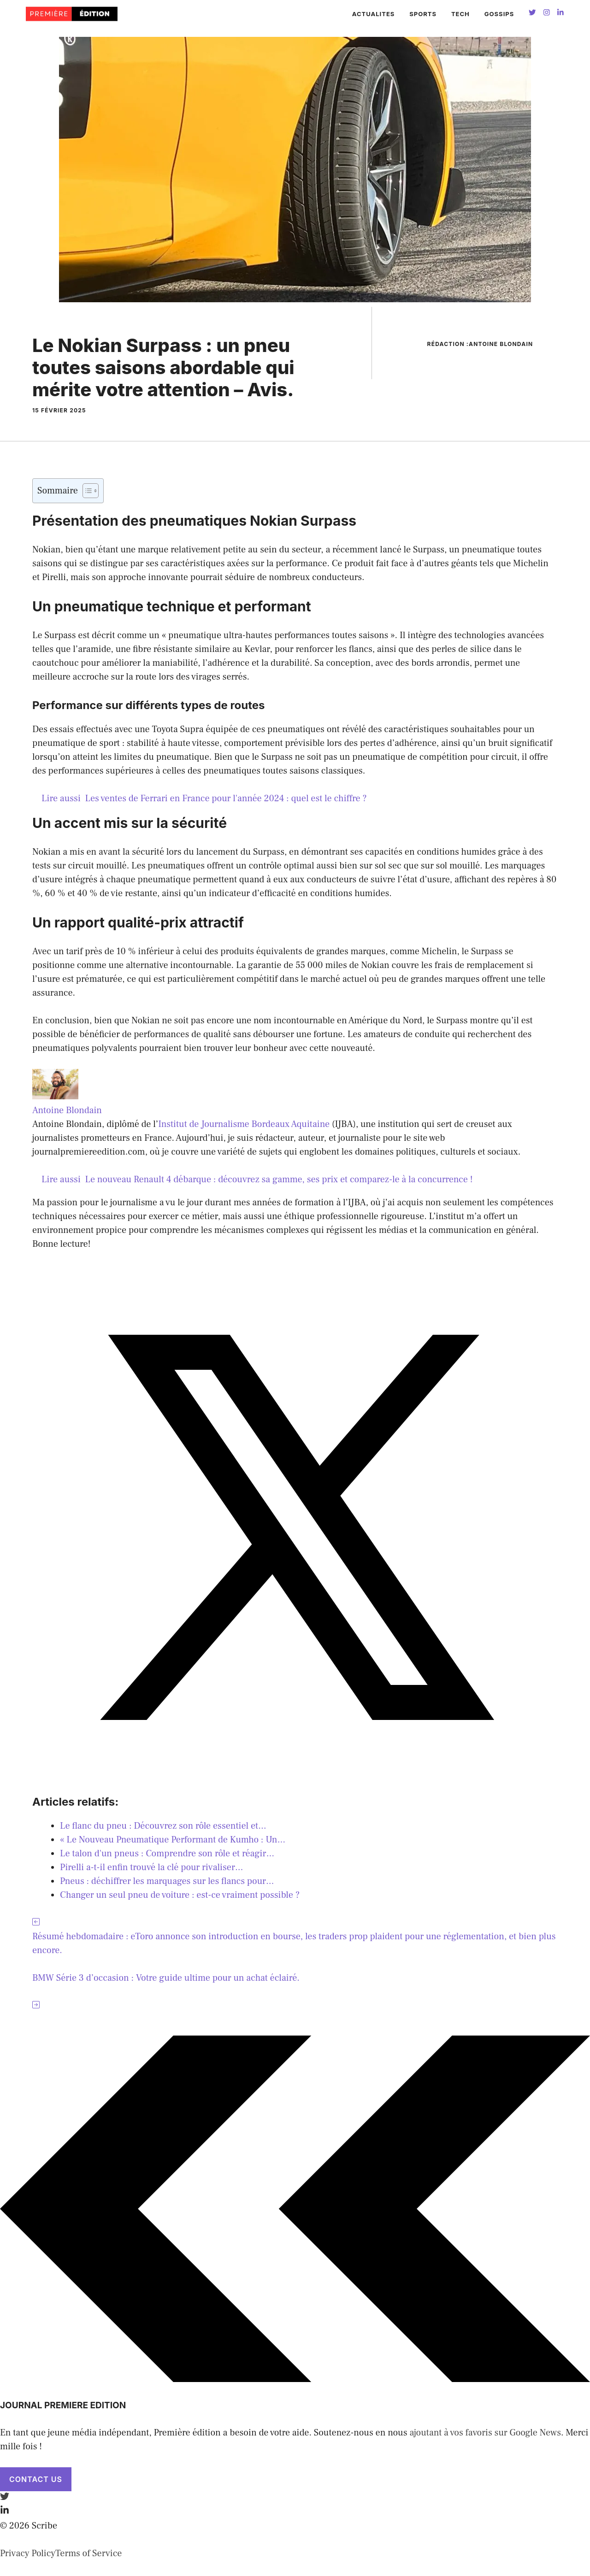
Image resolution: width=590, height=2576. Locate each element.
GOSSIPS (499, 14)
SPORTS (423, 14)
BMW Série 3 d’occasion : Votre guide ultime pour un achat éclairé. (166, 1978)
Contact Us (35, 2479)
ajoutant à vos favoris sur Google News (485, 2433)
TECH (460, 14)
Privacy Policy (27, 2553)
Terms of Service (88, 2553)
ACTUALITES (373, 14)
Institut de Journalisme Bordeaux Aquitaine (244, 1124)
